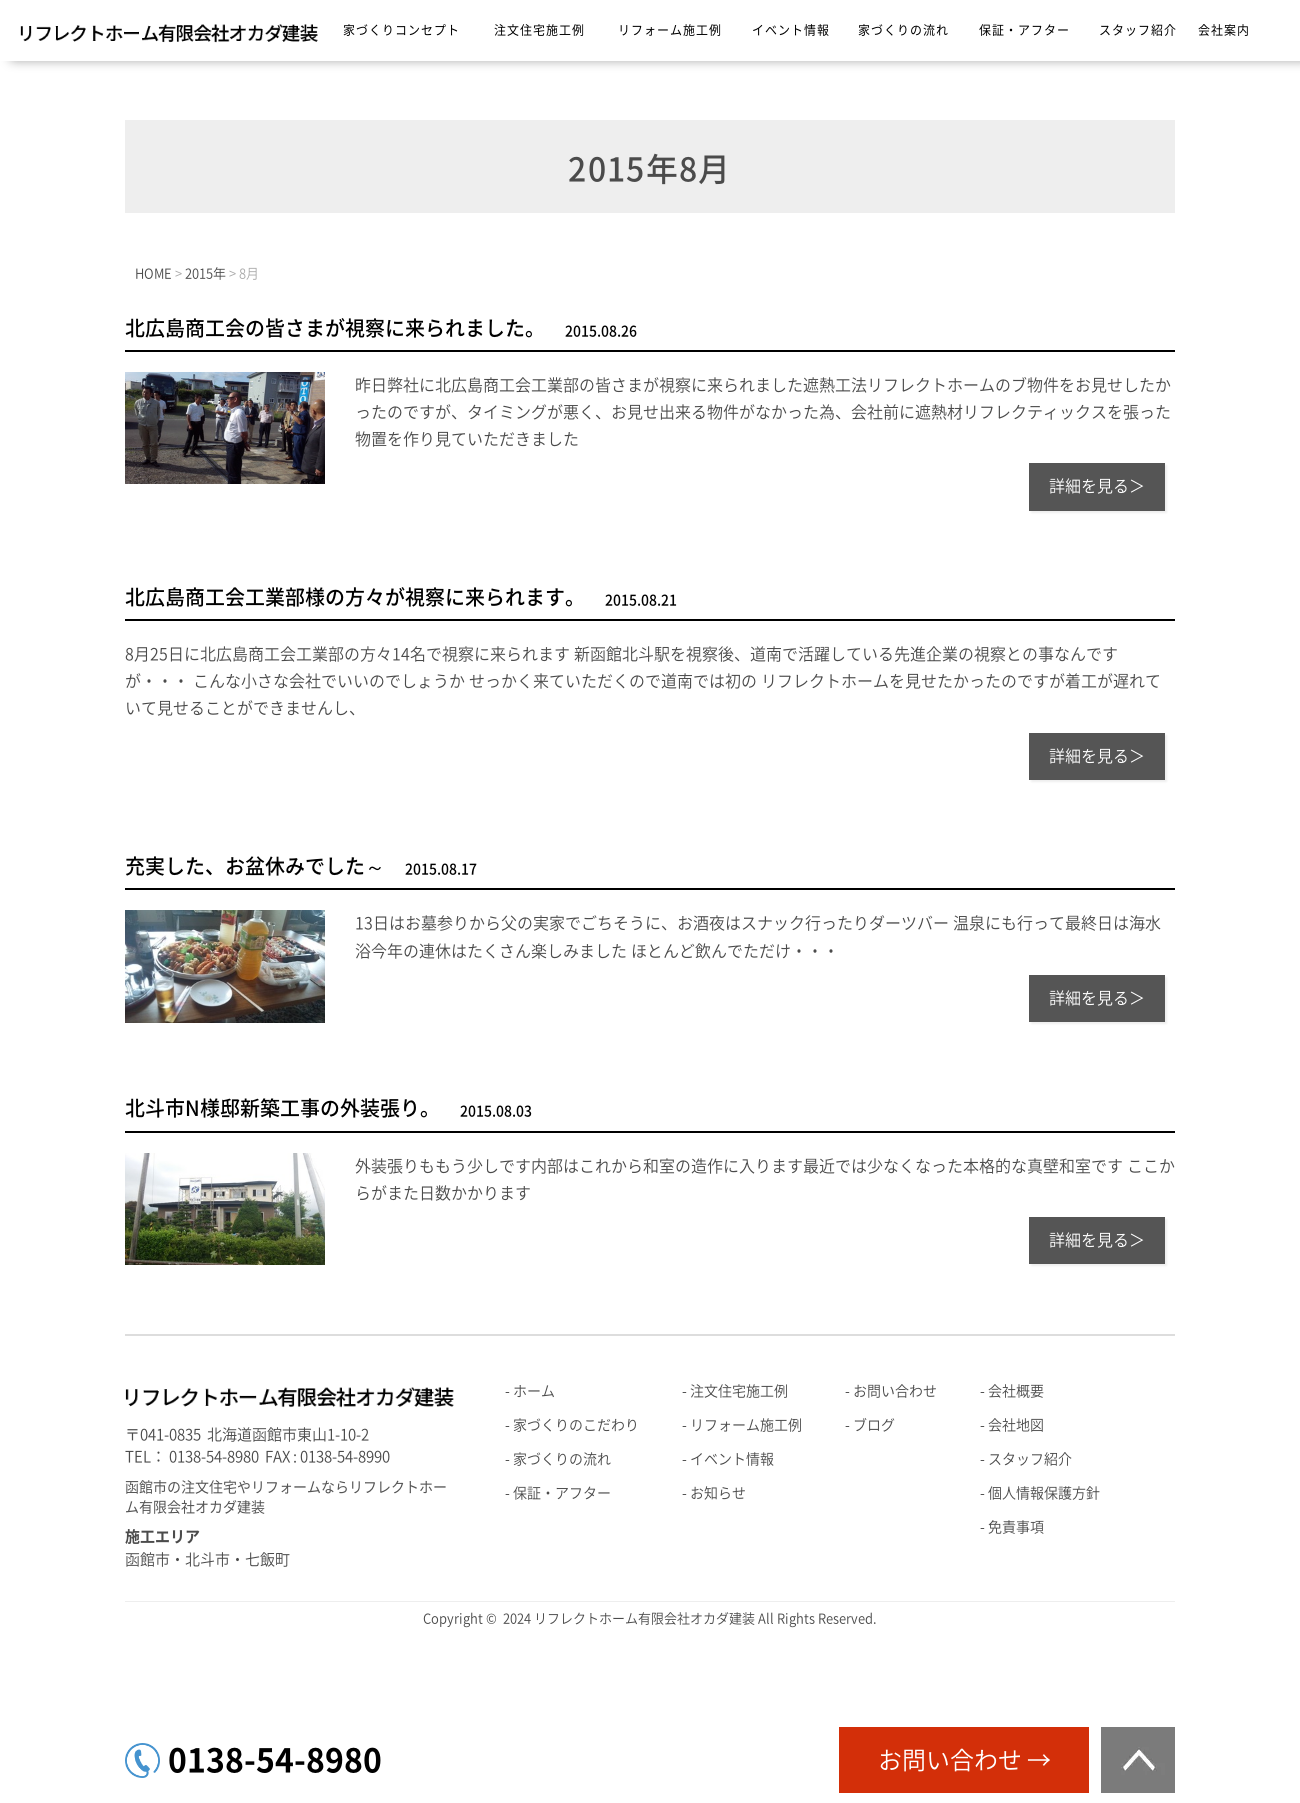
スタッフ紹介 (1138, 30)
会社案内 (1224, 30)
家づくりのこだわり (576, 1425)
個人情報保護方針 (1044, 1493)
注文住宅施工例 (539, 30)
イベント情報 (791, 30)
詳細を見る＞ (1097, 486)
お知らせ (718, 1493)
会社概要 (1016, 1391)
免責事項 (1016, 1527)
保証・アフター (1024, 30)
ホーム (534, 1391)
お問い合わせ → (964, 1760)
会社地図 (1016, 1425)
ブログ (874, 1425)
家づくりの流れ (903, 30)
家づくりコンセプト (401, 30)
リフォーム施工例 (670, 30)
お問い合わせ (895, 1391)
